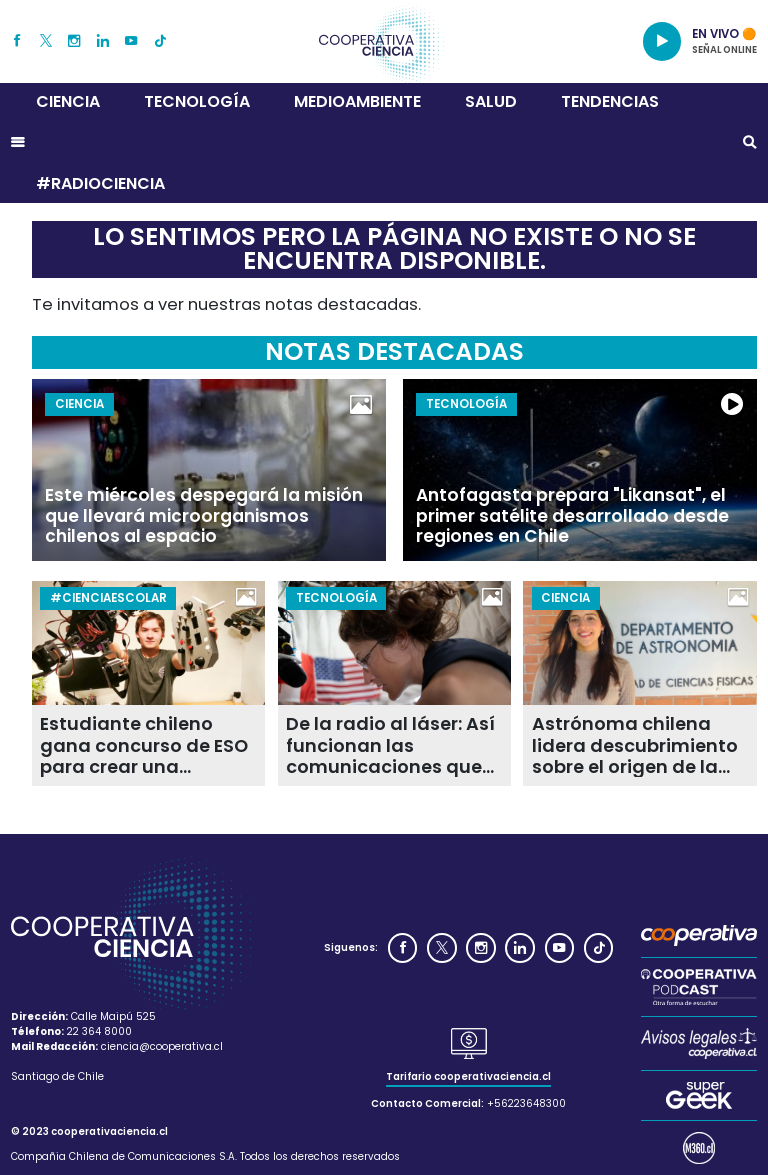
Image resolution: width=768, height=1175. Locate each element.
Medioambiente (357, 101)
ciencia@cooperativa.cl (162, 1046)
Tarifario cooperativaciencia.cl (468, 1076)
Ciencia (68, 101)
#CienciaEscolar (108, 598)
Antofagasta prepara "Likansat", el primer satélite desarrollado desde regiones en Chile (572, 516)
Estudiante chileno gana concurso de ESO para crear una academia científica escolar (144, 745)
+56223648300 (526, 1103)
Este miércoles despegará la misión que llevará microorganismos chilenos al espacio (204, 516)
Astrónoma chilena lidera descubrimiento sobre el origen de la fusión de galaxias (635, 745)
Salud (491, 101)
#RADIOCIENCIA (100, 183)
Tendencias (610, 101)
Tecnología (197, 101)
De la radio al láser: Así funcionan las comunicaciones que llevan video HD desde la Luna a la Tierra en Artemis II (390, 745)
